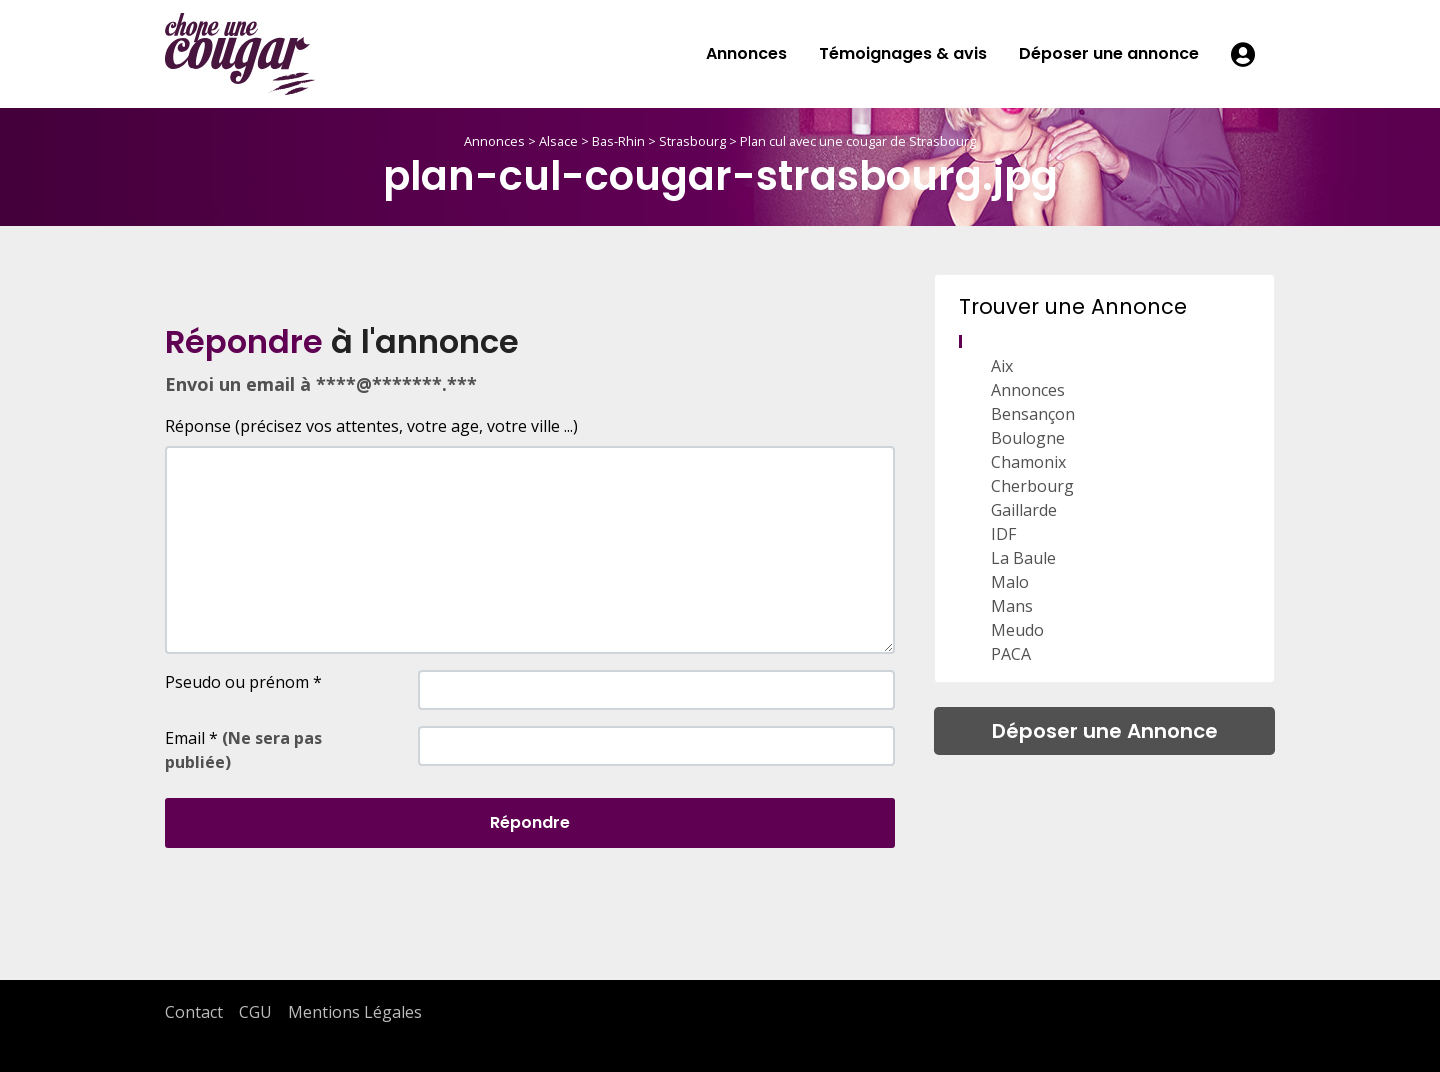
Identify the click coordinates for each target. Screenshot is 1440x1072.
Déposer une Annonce (1105, 731)
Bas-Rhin (618, 141)
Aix (1002, 366)
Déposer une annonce (1109, 53)
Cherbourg (1032, 486)
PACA (1011, 654)
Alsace (558, 141)
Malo (1010, 582)
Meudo (1017, 630)
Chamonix (1028, 462)
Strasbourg (692, 141)
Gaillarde (1024, 510)
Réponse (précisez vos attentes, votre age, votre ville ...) (371, 426)
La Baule (1023, 558)
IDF (1003, 534)
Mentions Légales (355, 1012)
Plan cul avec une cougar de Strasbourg (858, 141)
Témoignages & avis (903, 53)
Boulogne (1028, 438)
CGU (255, 1012)
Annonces (746, 53)
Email (243, 750)
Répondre (530, 822)
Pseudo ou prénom (243, 682)
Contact (194, 1012)
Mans (1012, 606)
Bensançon (1033, 414)
